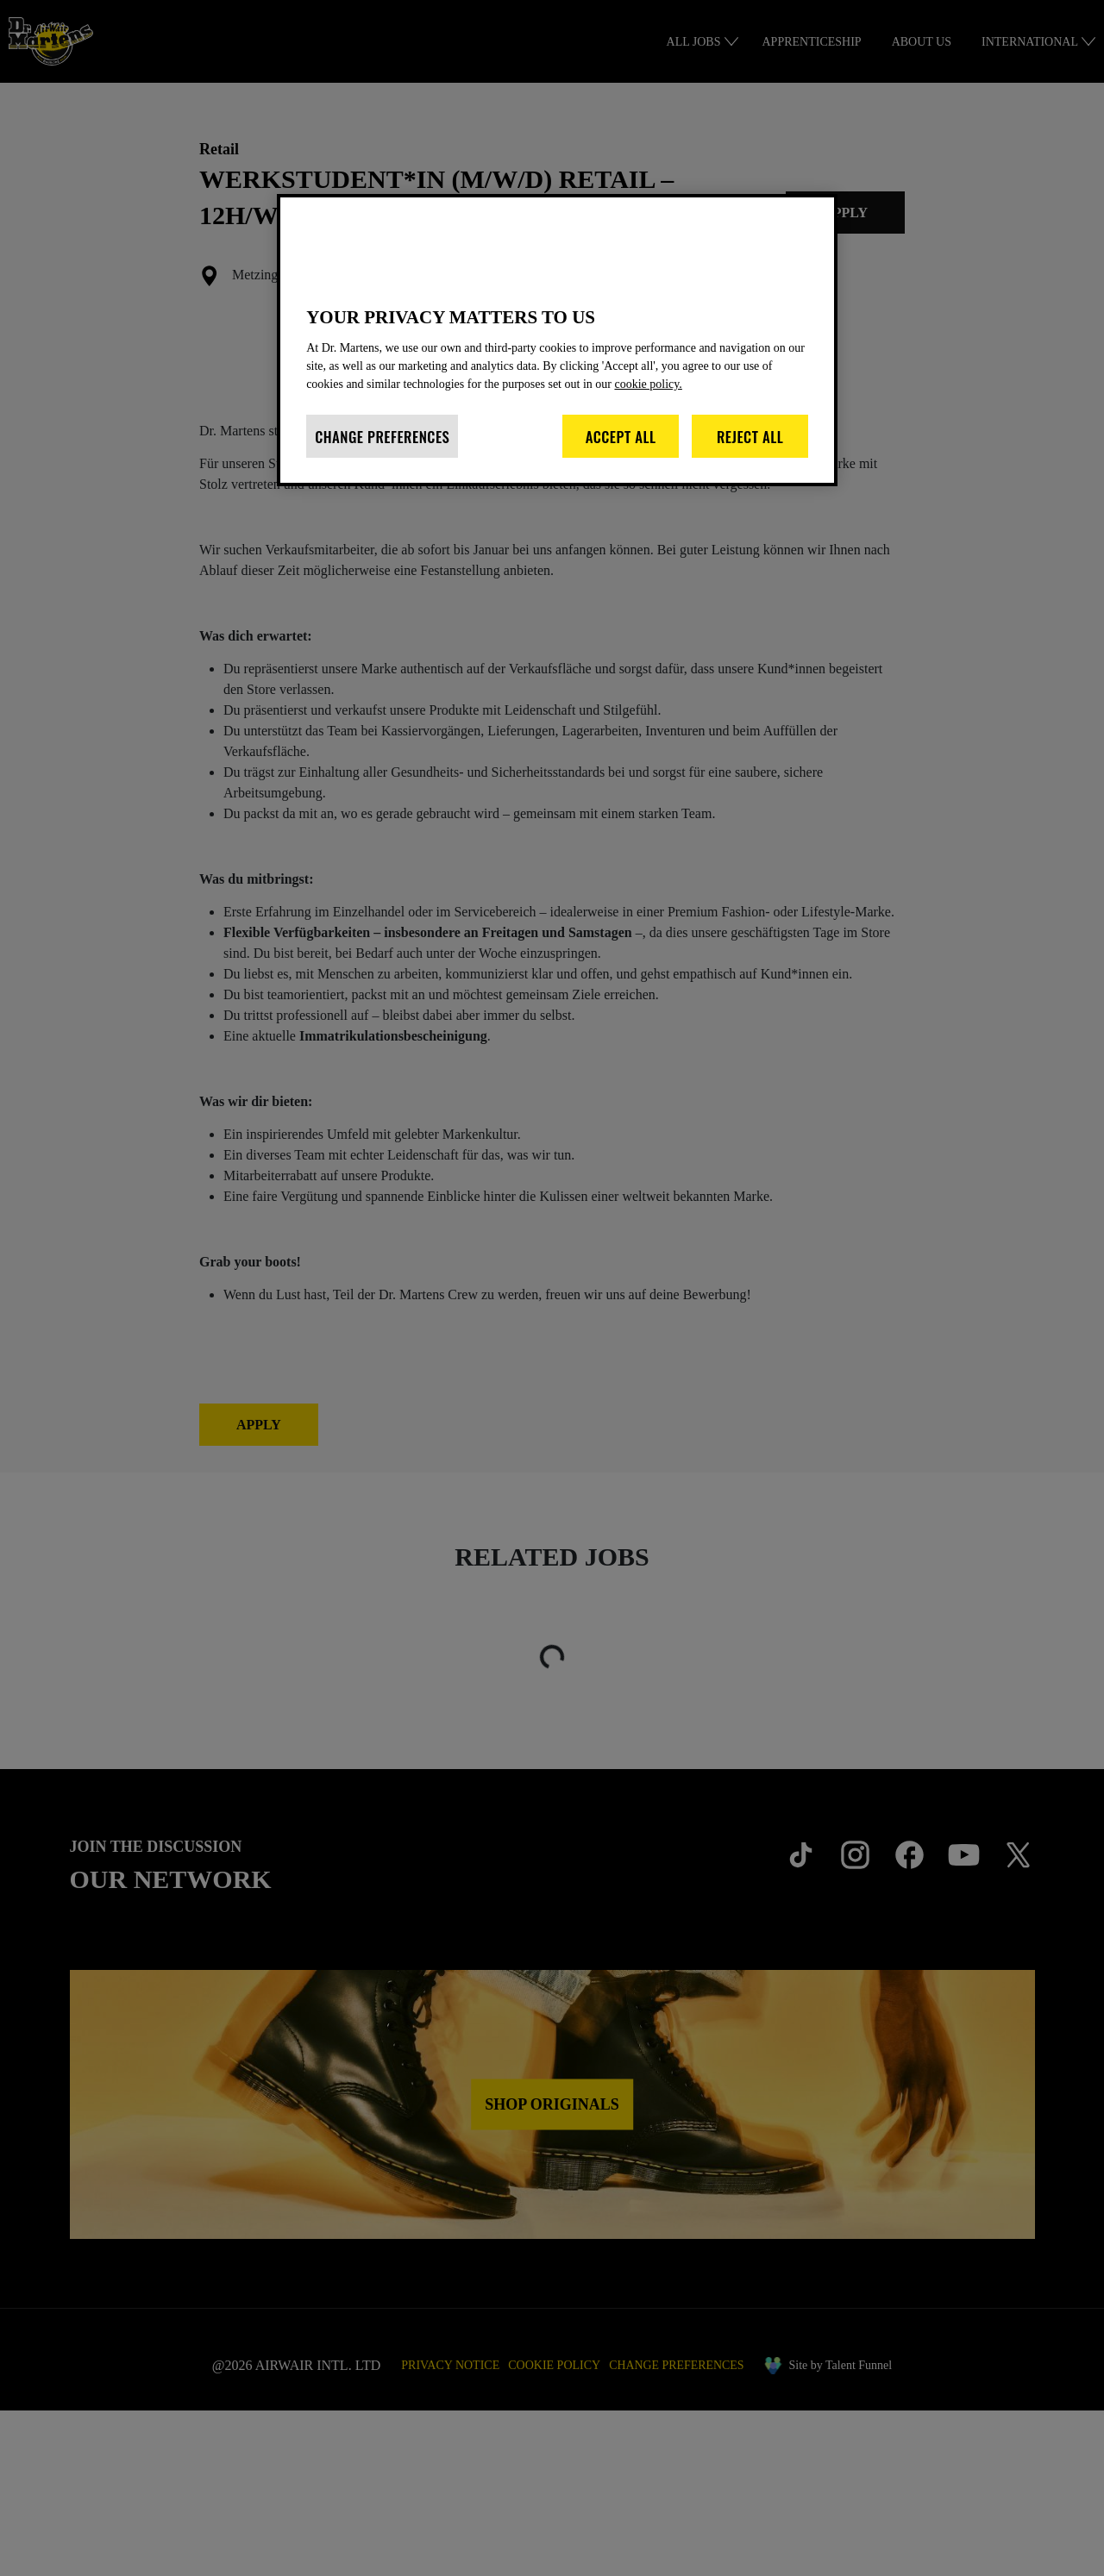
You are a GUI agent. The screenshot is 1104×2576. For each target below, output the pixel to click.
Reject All (750, 455)
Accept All (621, 455)
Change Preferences (382, 455)
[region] (557, 349)
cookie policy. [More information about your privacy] (738, 402)
